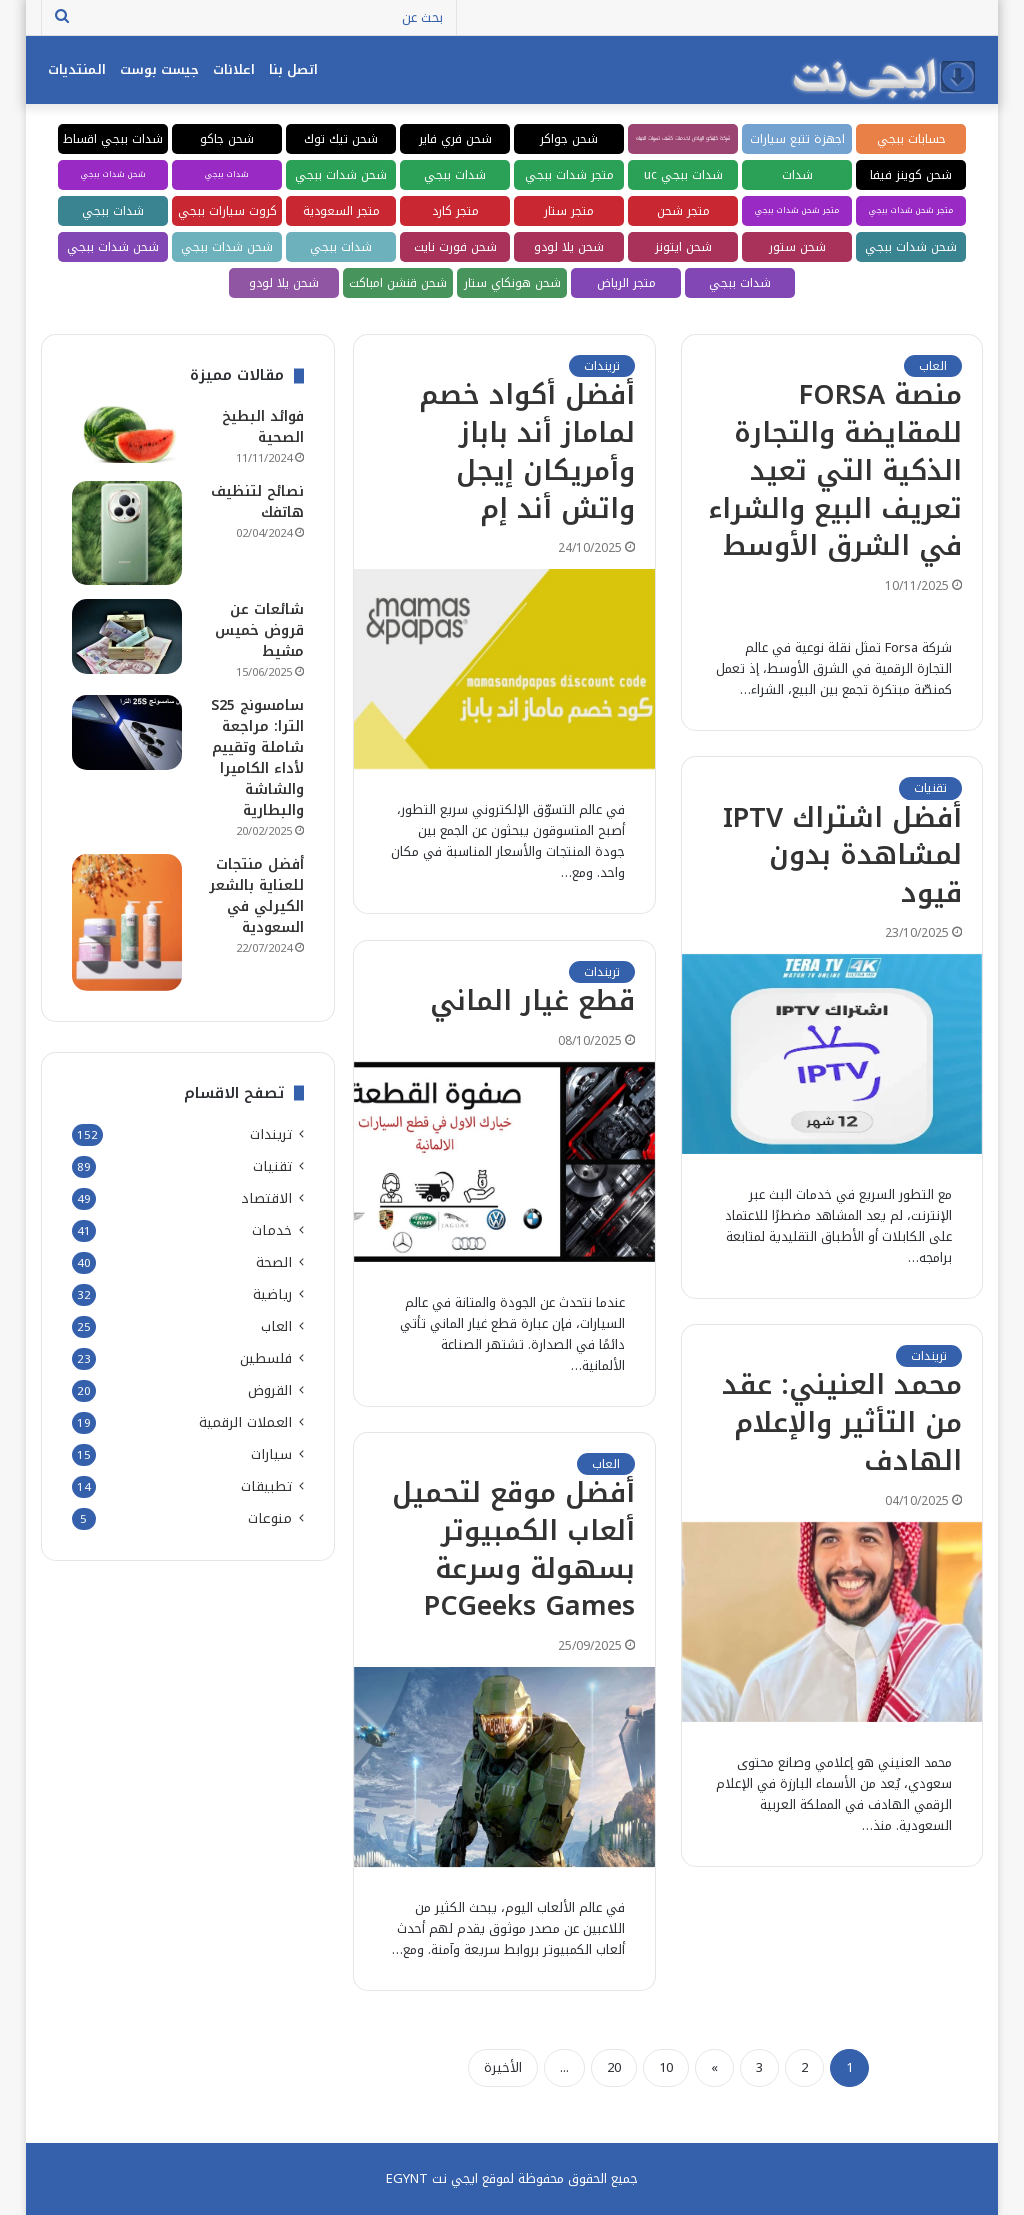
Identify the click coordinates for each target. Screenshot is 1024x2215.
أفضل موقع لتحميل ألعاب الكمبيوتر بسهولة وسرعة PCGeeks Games (513, 1549)
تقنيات (930, 788)
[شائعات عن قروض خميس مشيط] (127, 636)
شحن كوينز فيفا (911, 175)
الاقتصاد (266, 1198)
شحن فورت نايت (455, 247)
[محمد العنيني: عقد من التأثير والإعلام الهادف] (832, 1622)
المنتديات (77, 69)
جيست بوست (159, 69)
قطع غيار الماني (532, 1001)
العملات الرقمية (245, 1422)
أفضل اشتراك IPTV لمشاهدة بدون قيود (842, 856)
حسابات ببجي (911, 139)
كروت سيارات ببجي (227, 211)
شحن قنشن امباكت (398, 283)
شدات (797, 175)
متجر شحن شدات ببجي (911, 210)
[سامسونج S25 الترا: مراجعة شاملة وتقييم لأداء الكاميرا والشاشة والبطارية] (127, 732)
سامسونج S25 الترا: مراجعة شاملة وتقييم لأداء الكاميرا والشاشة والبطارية (257, 758)
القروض (270, 1390)
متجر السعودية (341, 211)
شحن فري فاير (455, 139)
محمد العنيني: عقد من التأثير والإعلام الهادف (842, 1423)
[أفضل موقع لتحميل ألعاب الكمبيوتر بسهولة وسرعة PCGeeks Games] (504, 1767)
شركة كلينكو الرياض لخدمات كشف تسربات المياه (683, 138)
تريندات (602, 366)
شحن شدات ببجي (341, 175)
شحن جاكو (227, 139)
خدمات (272, 1230)
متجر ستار (569, 211)
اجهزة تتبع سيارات (797, 139)
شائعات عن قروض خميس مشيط (259, 630)
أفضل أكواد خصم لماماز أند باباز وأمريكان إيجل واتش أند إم (527, 451)
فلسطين (266, 1358)
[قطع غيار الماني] (504, 1162)
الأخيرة (503, 2067)
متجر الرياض (626, 283)
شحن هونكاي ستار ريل (512, 285)
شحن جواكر (569, 139)
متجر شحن (683, 211)
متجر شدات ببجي (569, 175)
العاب (933, 366)
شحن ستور (797, 247)
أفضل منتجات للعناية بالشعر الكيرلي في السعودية (256, 896)
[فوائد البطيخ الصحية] (127, 434)
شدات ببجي (455, 175)
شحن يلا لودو (569, 247)
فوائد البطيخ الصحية (263, 427)
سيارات (271, 1454)
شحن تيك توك (341, 139)
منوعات (270, 1518)
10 (666, 2067)
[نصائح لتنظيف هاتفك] (127, 533)
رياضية (272, 1294)
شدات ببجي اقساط (113, 139)
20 (614, 2067)
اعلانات (234, 69)
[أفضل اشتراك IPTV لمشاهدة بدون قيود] (832, 1054)
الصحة (274, 1262)
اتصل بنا (293, 69)
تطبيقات (266, 1486)
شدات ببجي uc (683, 175)
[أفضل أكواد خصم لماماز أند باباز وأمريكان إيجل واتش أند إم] (504, 669)
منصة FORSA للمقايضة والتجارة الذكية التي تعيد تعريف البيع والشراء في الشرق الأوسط (835, 470)
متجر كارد (455, 211)
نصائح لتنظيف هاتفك (257, 502)
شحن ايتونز (683, 247)
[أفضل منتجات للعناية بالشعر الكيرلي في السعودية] (127, 922)
